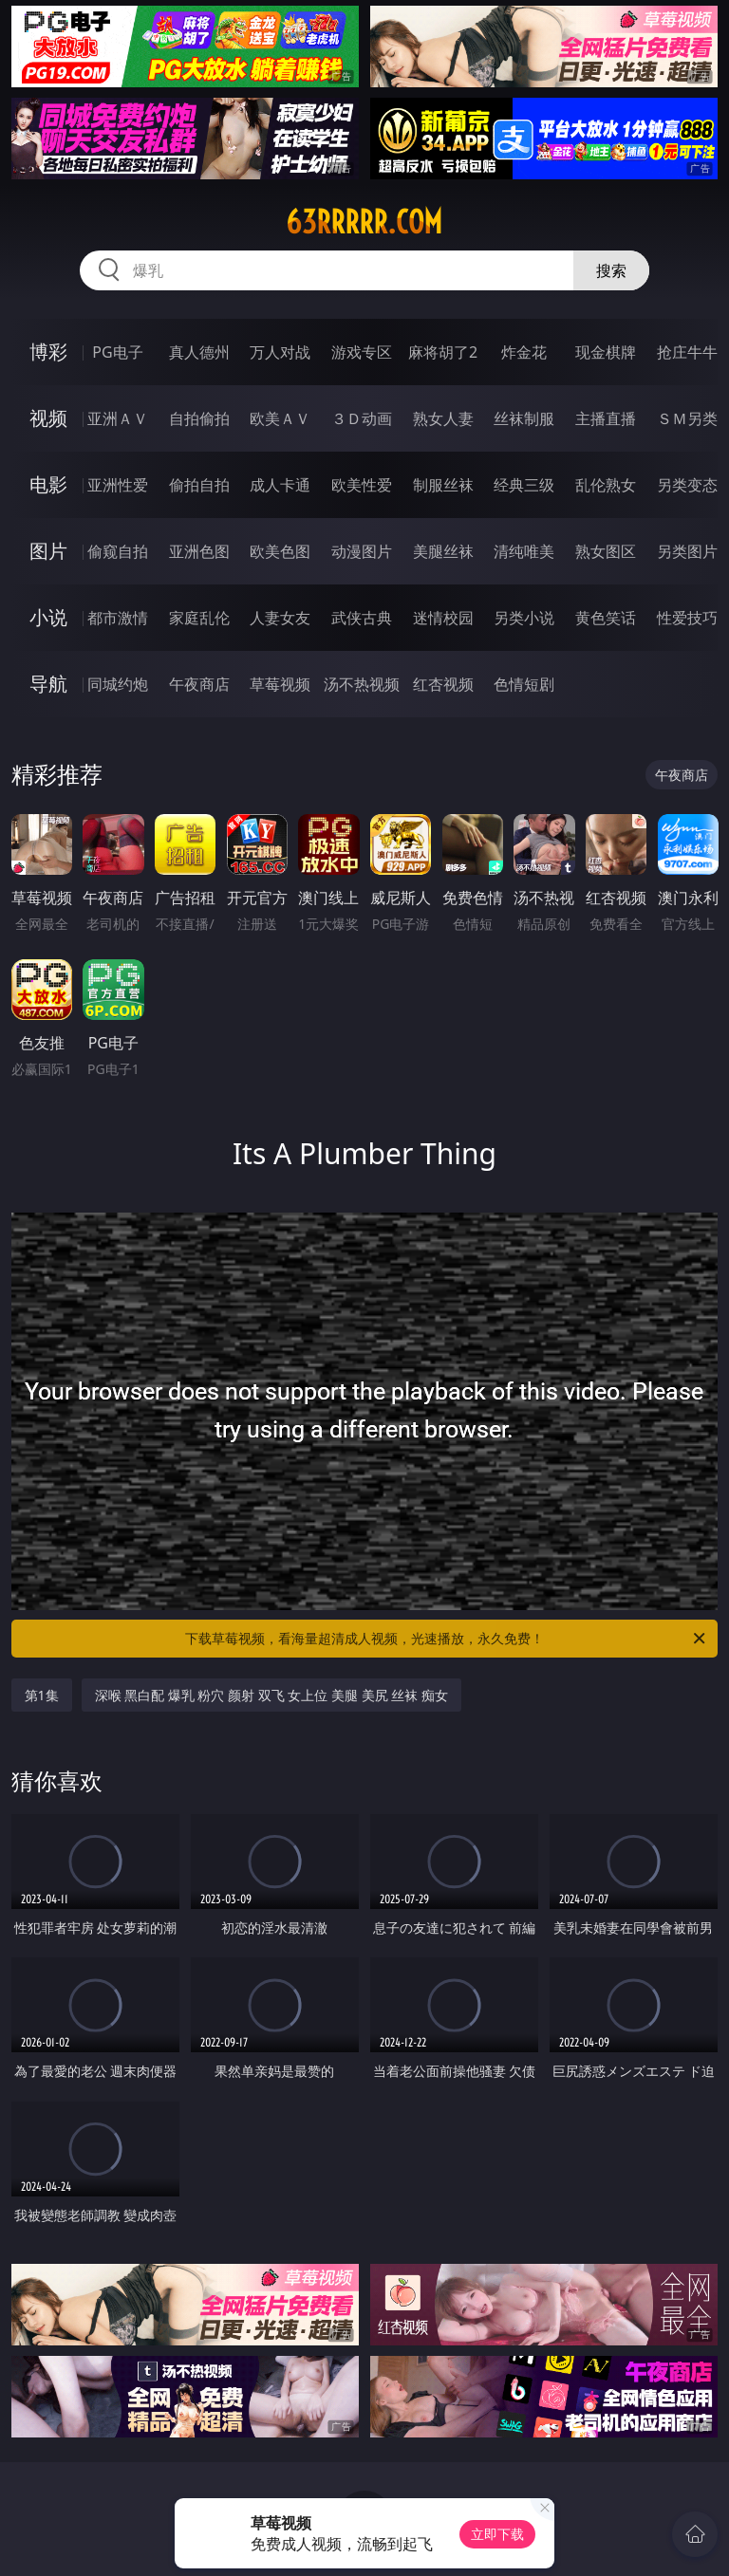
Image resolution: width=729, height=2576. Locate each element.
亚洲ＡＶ (117, 418)
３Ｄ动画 (361, 418)
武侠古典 (361, 617)
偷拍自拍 (199, 484)
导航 (48, 683)
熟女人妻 (443, 418)
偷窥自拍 (117, 551)
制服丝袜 (443, 484)
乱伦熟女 (605, 484)
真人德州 (199, 352)
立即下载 (497, 2534)
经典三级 (524, 484)
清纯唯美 (524, 551)
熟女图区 (605, 551)
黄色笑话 (605, 617)
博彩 (48, 351)
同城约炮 (117, 684)
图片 (48, 551)
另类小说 (524, 617)
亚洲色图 (199, 551)
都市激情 (117, 617)
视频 (48, 418)
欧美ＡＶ (280, 418)
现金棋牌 (605, 352)
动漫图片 (361, 551)
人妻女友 (280, 617)
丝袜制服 (524, 418)
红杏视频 (443, 684)
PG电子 (117, 352)
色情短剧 (524, 684)
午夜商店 (199, 684)
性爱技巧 (687, 617)
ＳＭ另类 (687, 418)
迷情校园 (443, 617)
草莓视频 (280, 684)
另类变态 (687, 484)
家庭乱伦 (199, 617)
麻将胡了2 (442, 352)
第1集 (42, 1695)
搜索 (611, 270)
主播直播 (605, 418)
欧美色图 (280, 551)
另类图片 (687, 551)
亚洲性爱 (117, 484)
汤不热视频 (362, 684)
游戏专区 (361, 352)
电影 (48, 484)
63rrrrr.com (364, 222)
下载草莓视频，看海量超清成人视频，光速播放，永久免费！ (446, 1638)
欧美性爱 (361, 484)
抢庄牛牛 (687, 352)
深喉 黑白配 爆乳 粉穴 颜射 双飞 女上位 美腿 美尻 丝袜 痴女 (271, 1695)
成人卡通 (280, 484)
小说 (48, 617)
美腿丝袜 (443, 551)
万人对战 (280, 352)
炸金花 (524, 352)
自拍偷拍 (199, 418)
